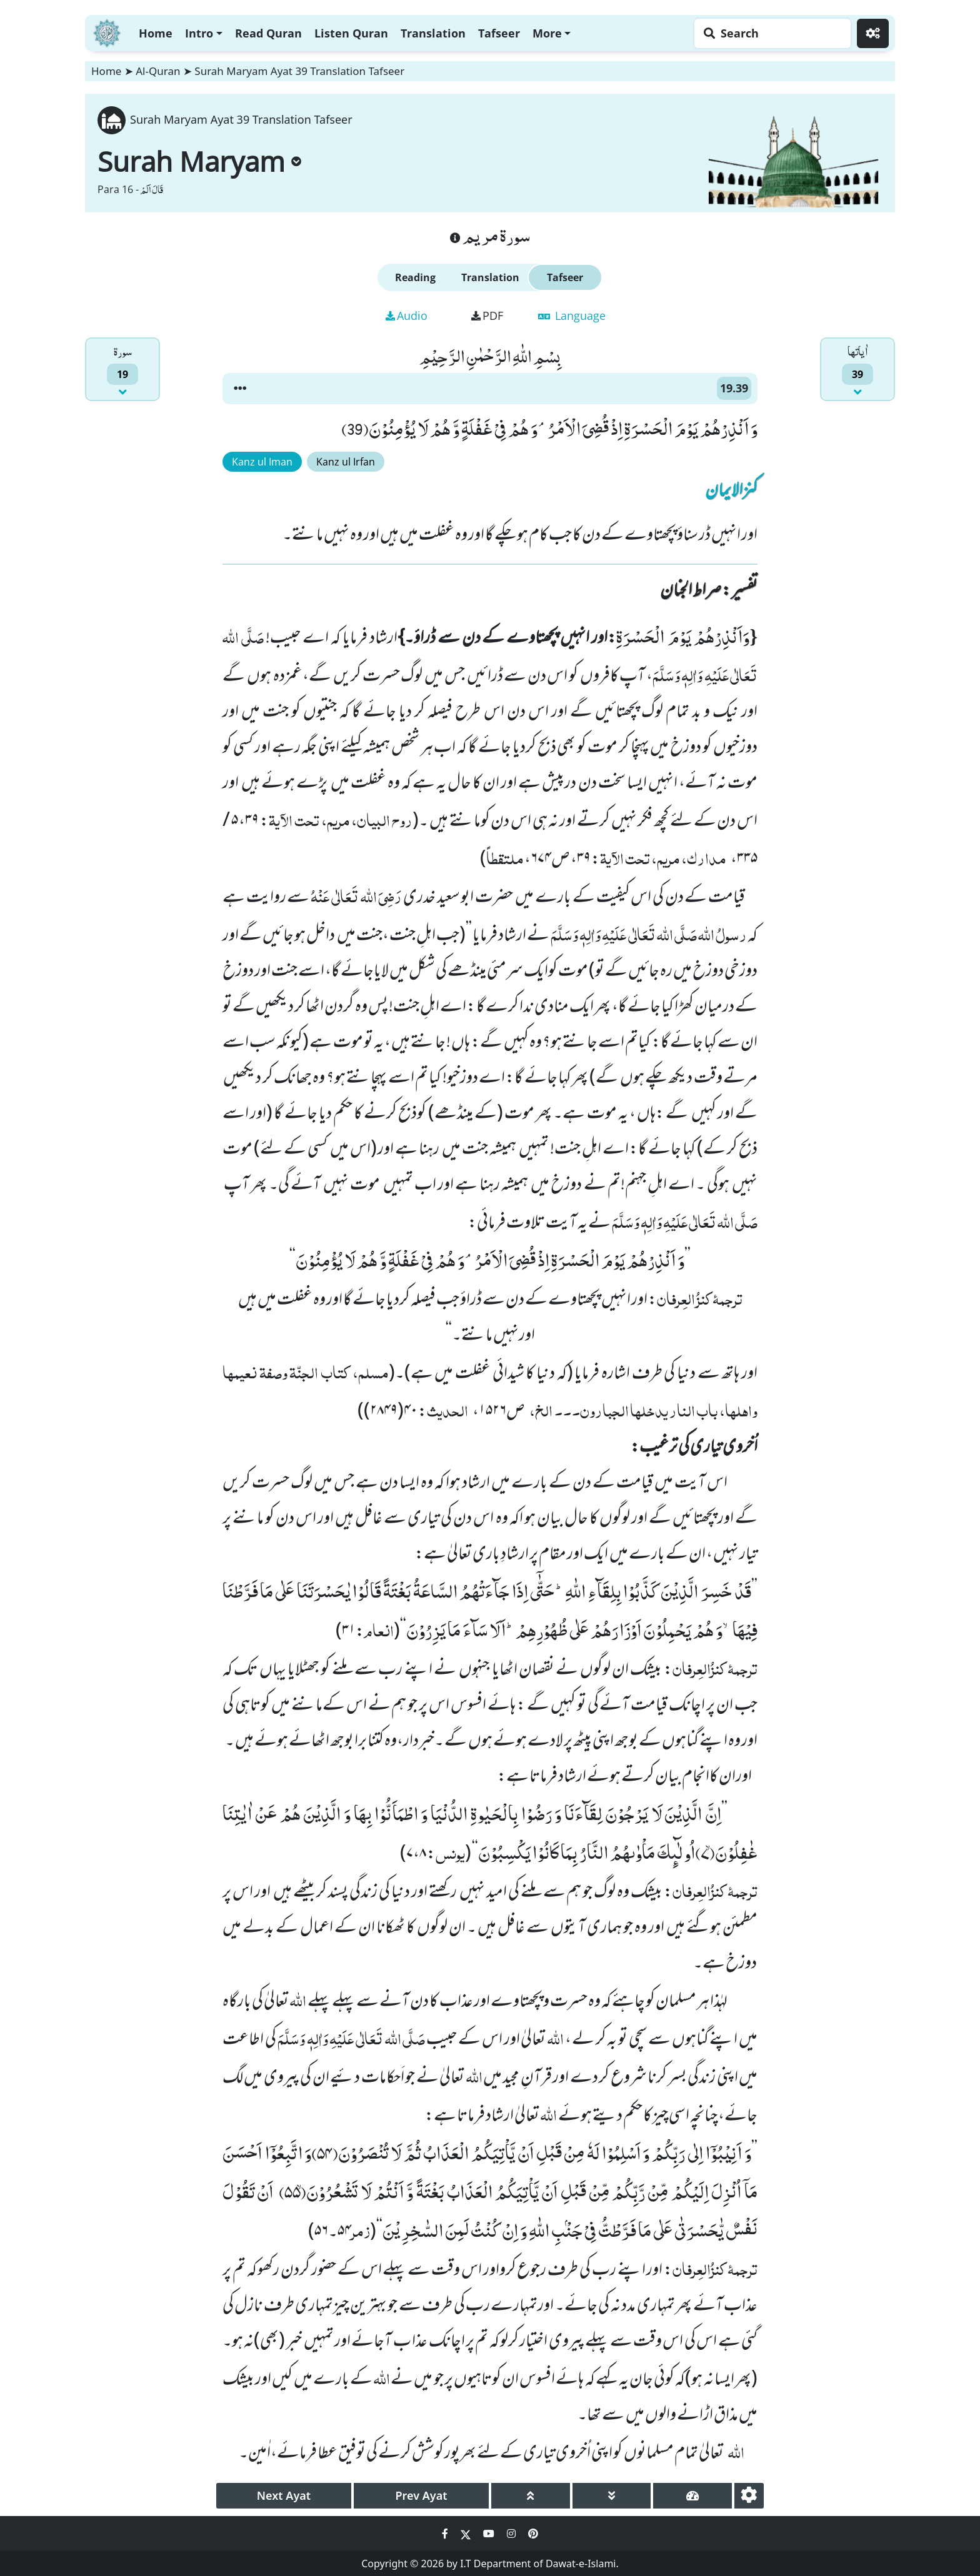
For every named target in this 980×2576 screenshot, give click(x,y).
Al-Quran (158, 71)
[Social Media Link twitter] (467, 2533)
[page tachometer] (692, 2496)
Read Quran (268, 33)
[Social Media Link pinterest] (533, 2533)
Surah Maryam (199, 161)
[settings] (749, 2496)
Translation (433, 33)
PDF (487, 315)
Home (155, 33)
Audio (407, 315)
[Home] (106, 31)
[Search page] (769, 33)
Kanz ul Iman (262, 462)
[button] (240, 388)
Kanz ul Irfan (345, 462)
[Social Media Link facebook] (446, 2533)
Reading (415, 277)
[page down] (611, 2496)
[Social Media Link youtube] (490, 2533)
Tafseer (499, 33)
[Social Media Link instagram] (512, 2533)
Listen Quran (351, 33)
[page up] (530, 2496)
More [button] (547, 33)
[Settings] (873, 33)
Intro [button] (199, 33)
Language (572, 315)
